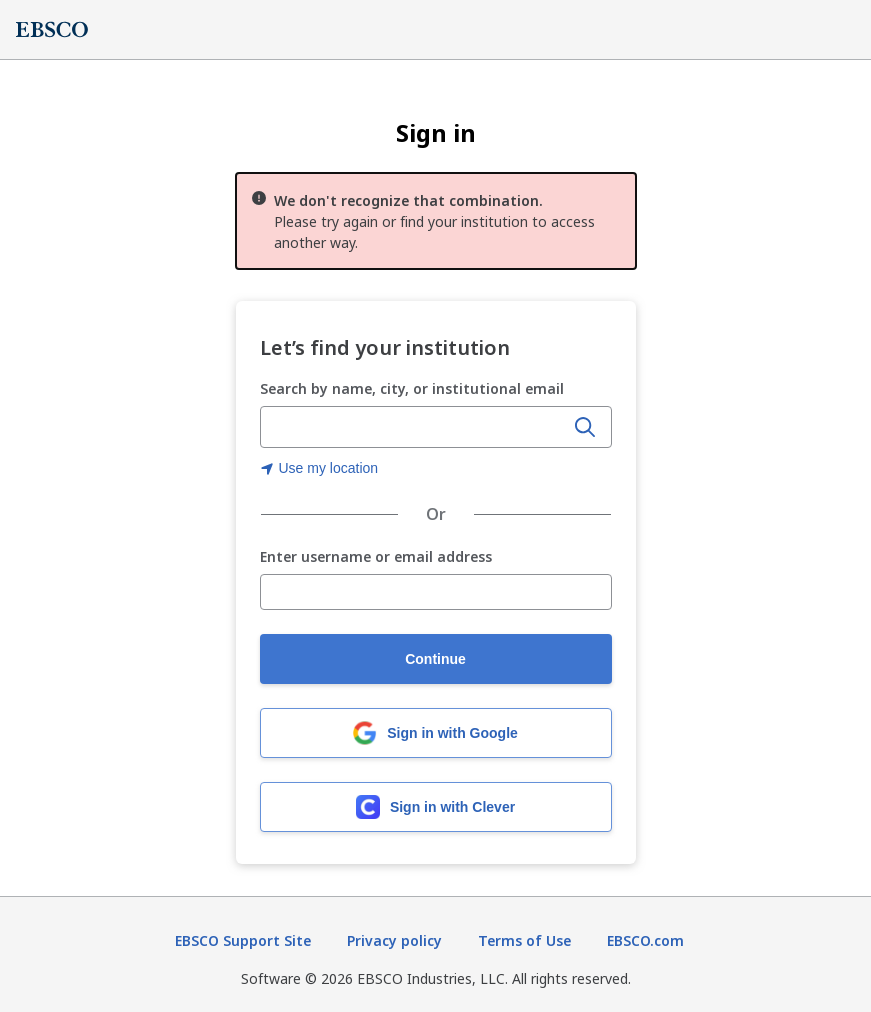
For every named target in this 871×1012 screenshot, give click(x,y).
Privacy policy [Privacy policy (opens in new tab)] (394, 940)
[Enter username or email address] (436, 592)
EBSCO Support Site (243, 940)
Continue (435, 659)
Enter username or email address (376, 557)
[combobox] (414, 427)
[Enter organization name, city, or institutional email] (414, 428)
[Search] (585, 427)
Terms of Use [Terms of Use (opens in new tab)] (524, 940)
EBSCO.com (645, 940)
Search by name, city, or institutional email (412, 388)
